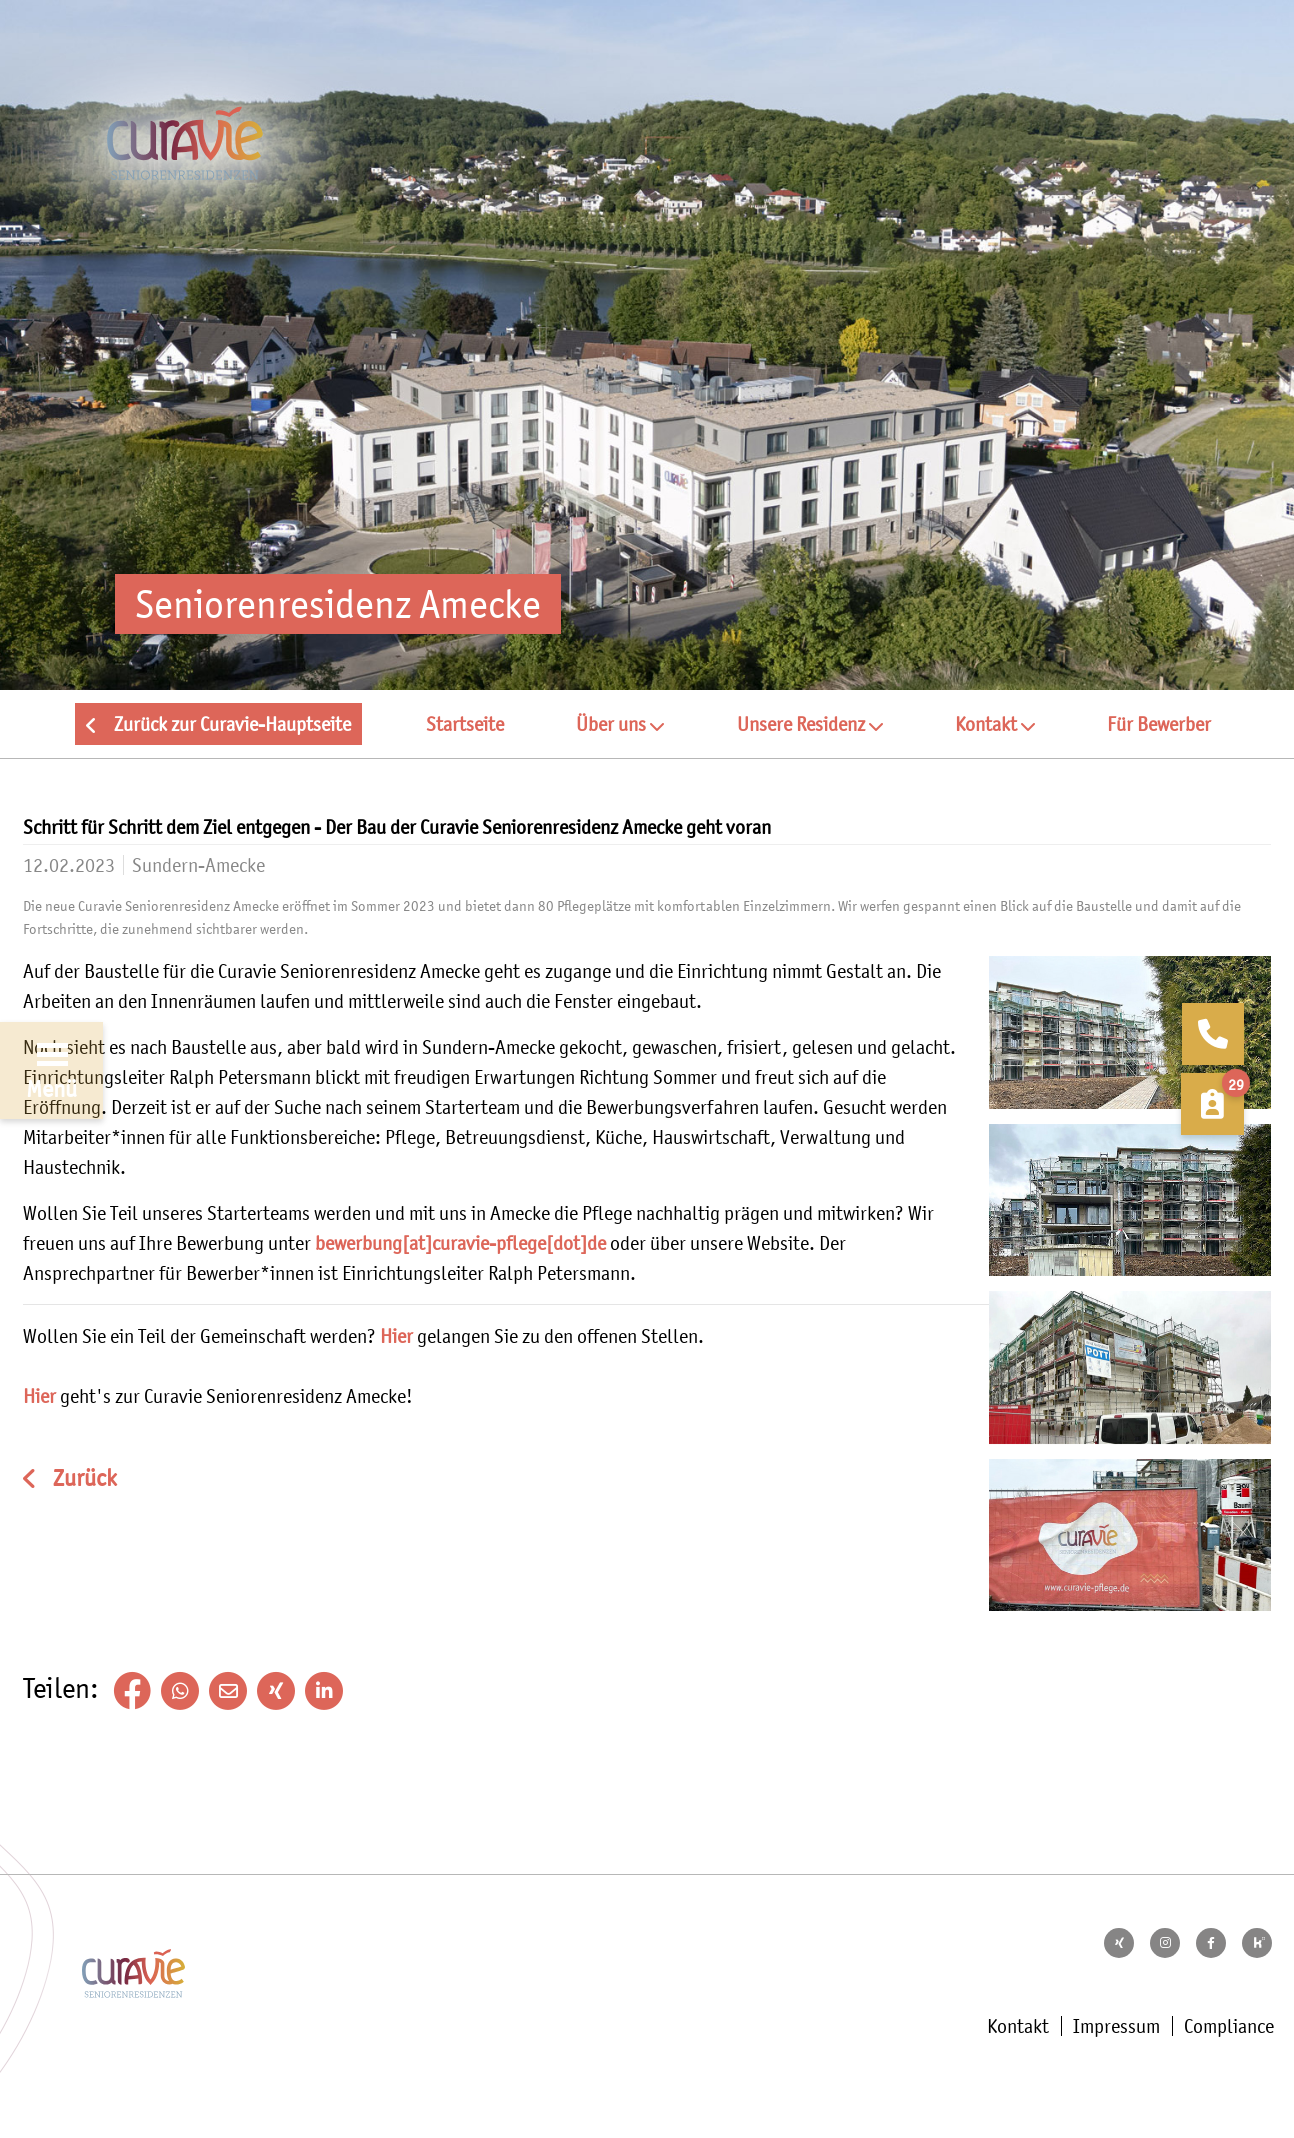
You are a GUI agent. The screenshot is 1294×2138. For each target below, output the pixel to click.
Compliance (1229, 2026)
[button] (620, 724)
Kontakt (1018, 2026)
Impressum (1116, 2026)
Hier (396, 1336)
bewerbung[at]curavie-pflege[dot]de (460, 1243)
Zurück (82, 1478)
